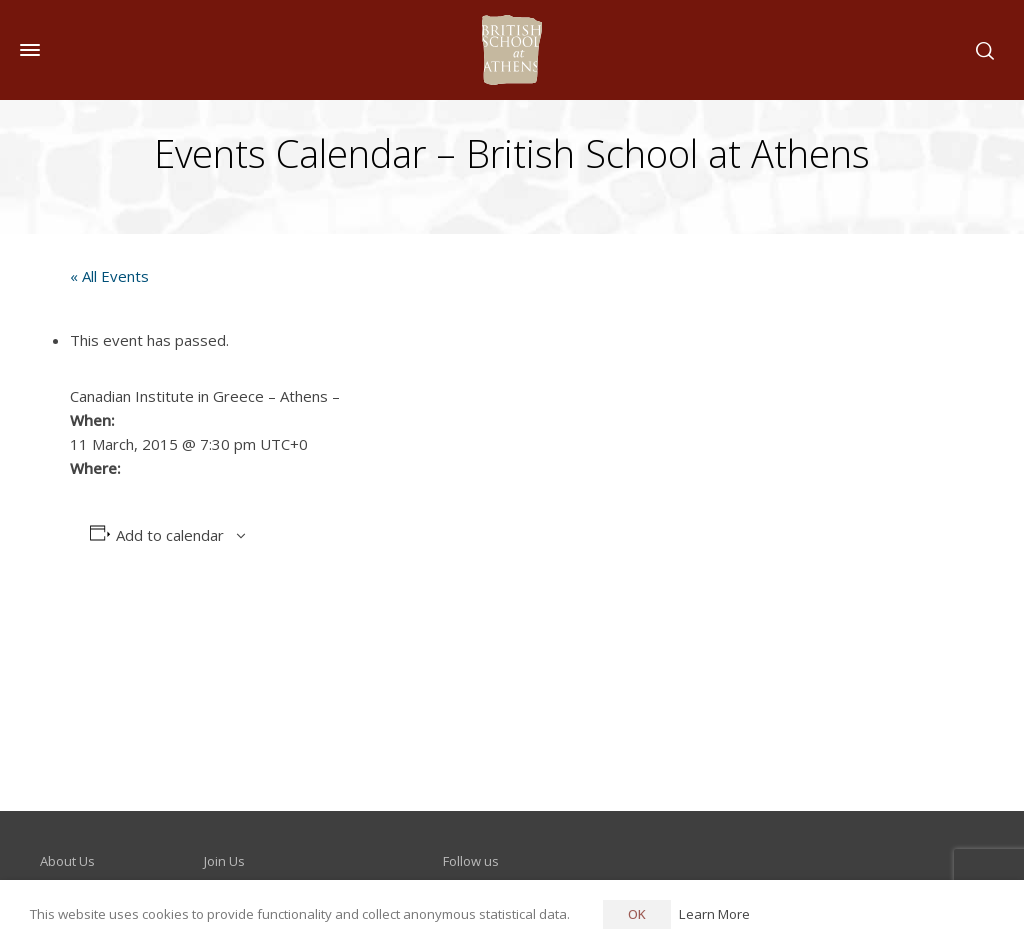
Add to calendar (170, 535)
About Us (67, 861)
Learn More (714, 914)
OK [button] (637, 914)
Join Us (224, 861)
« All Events (109, 276)
